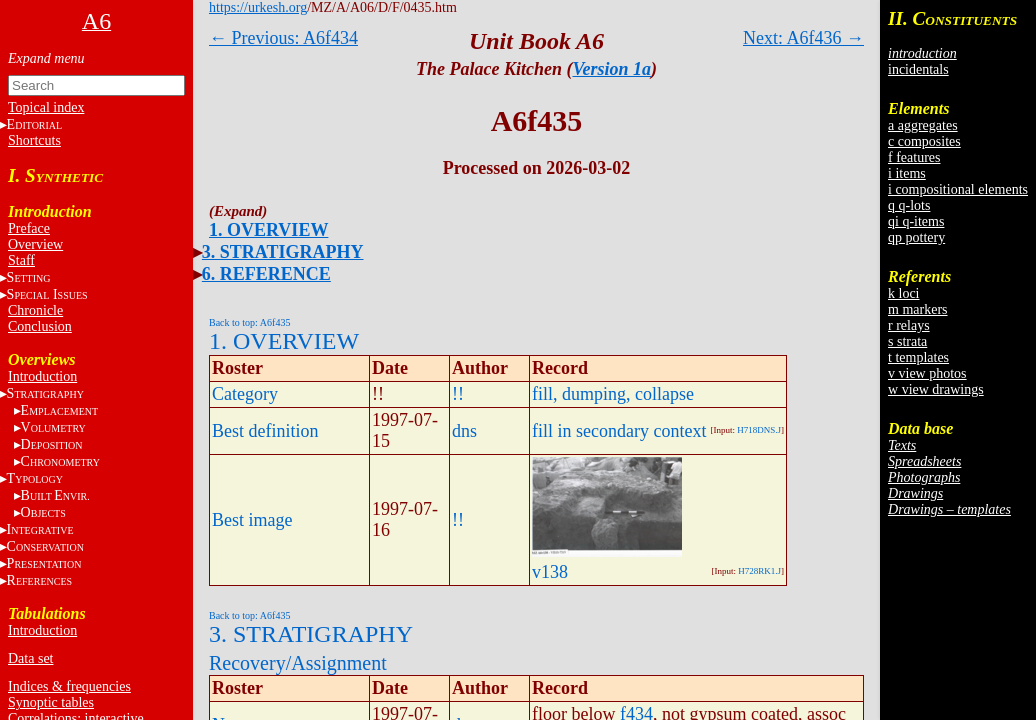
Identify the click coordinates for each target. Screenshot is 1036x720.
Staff (21, 260)
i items (907, 173)
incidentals (918, 69)
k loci (904, 293)
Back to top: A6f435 (249, 322)
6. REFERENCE (266, 274)
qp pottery (916, 237)
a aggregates (923, 125)
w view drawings (936, 389)
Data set (30, 658)
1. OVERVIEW (268, 230)
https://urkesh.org (258, 7)
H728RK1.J (759, 571)
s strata (907, 341)
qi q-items (916, 221)
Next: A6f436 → (803, 38)
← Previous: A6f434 (283, 38)
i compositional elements (958, 189)
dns (464, 431)
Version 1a (611, 69)
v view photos (927, 373)
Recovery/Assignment (298, 663)
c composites (924, 141)
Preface (29, 228)
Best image (252, 520)
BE (55, 495)
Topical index (46, 107)
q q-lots (909, 205)
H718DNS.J (759, 430)
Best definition (265, 431)
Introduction (42, 376)
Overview (35, 244)
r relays (909, 325)
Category (245, 394)
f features (914, 157)
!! (458, 394)
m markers (917, 309)
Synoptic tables (51, 702)
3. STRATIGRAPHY (283, 252)
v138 (550, 572)
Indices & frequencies (69, 686)
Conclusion (40, 326)
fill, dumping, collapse (613, 394)
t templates (918, 357)
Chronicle (35, 310)
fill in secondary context (619, 431)
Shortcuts (34, 140)
